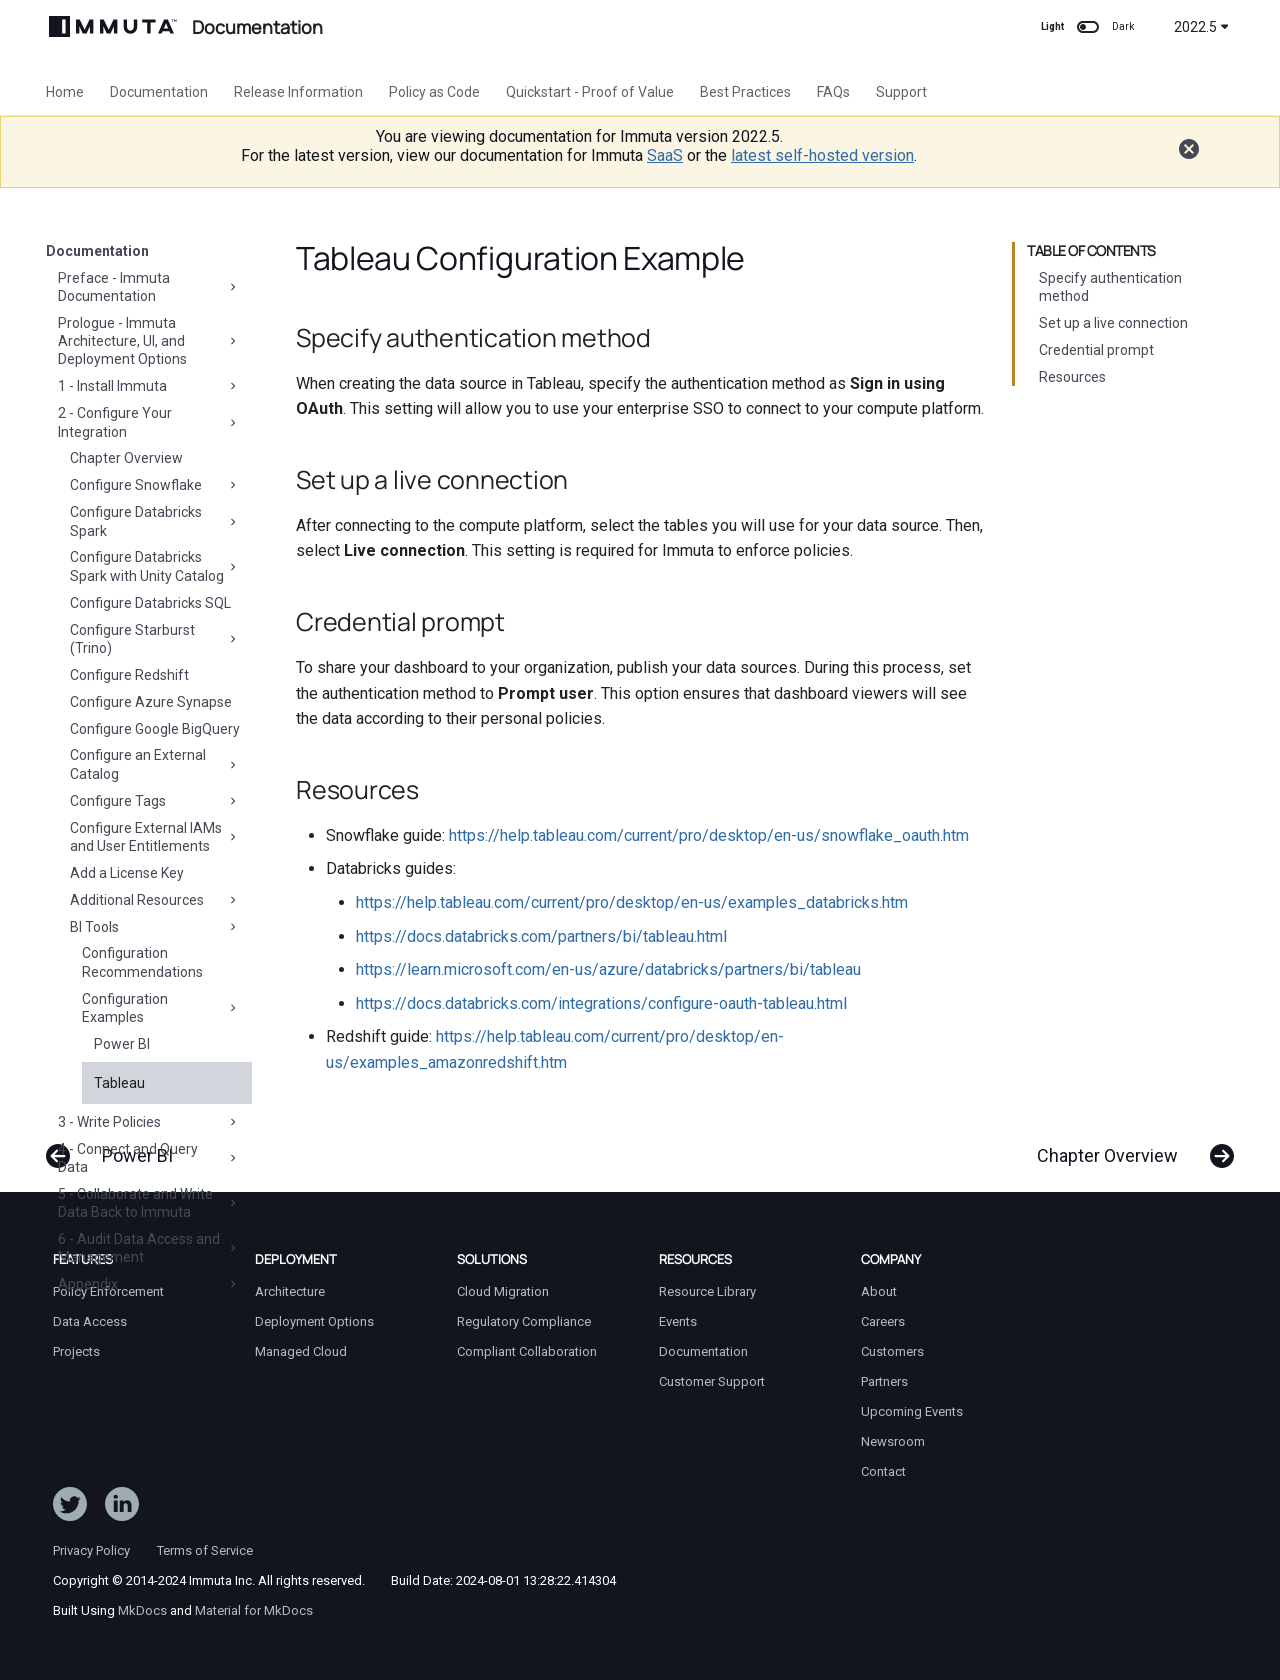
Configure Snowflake (155, 485)
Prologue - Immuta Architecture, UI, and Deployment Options (149, 341)
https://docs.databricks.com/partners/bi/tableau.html (541, 936)
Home (65, 92)
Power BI (122, 1044)
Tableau (119, 1083)
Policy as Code (434, 92)
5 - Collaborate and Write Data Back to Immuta (149, 1203)
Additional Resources (155, 900)
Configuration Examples (161, 1008)
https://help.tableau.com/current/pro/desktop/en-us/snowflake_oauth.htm (709, 835)
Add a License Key (127, 873)
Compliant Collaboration (527, 1351)
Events (678, 1321)
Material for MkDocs (254, 1610)
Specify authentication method (1110, 287)
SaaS (665, 155)
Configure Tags (155, 801)
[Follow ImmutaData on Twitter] (70, 1508)
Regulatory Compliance (524, 1321)
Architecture (290, 1291)
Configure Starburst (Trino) (155, 639)
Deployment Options (314, 1321)
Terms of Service (205, 1550)
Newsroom (893, 1441)
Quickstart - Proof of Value (590, 92)
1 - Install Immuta (149, 386)
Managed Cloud (301, 1351)
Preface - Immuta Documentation (149, 287)
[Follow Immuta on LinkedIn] (122, 1508)
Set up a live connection (1113, 323)
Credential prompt (1096, 350)
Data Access (90, 1321)
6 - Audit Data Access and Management (149, 1248)
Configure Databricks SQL (150, 603)
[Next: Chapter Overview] (1127, 1146)
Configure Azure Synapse (151, 702)
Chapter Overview (126, 458)
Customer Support (712, 1381)
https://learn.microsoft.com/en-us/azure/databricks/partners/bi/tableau (608, 969)
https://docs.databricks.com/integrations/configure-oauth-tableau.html (601, 1003)
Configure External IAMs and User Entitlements (155, 837)
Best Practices (745, 92)
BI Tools (155, 927)
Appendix (149, 1284)
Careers (883, 1321)
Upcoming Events (912, 1411)
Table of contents (1091, 251)
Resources (1072, 377)
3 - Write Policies (149, 1122)
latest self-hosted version (822, 155)
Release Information (298, 92)
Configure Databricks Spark (155, 521)
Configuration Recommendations (142, 962)
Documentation (159, 92)
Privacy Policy (91, 1550)
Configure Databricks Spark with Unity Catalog (155, 566)
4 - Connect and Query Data (149, 1158)
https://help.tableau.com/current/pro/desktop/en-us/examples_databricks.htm (632, 902)
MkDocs (142, 1610)
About (879, 1291)
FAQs (833, 92)
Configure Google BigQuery (155, 729)
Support (901, 92)
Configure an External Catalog (155, 764)
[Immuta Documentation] (113, 26)
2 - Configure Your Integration (149, 422)
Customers (892, 1351)
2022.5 (1201, 27)
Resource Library (707, 1291)
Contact (883, 1471)
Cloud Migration (503, 1291)
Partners (884, 1381)
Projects (76, 1351)
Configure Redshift (129, 675)
